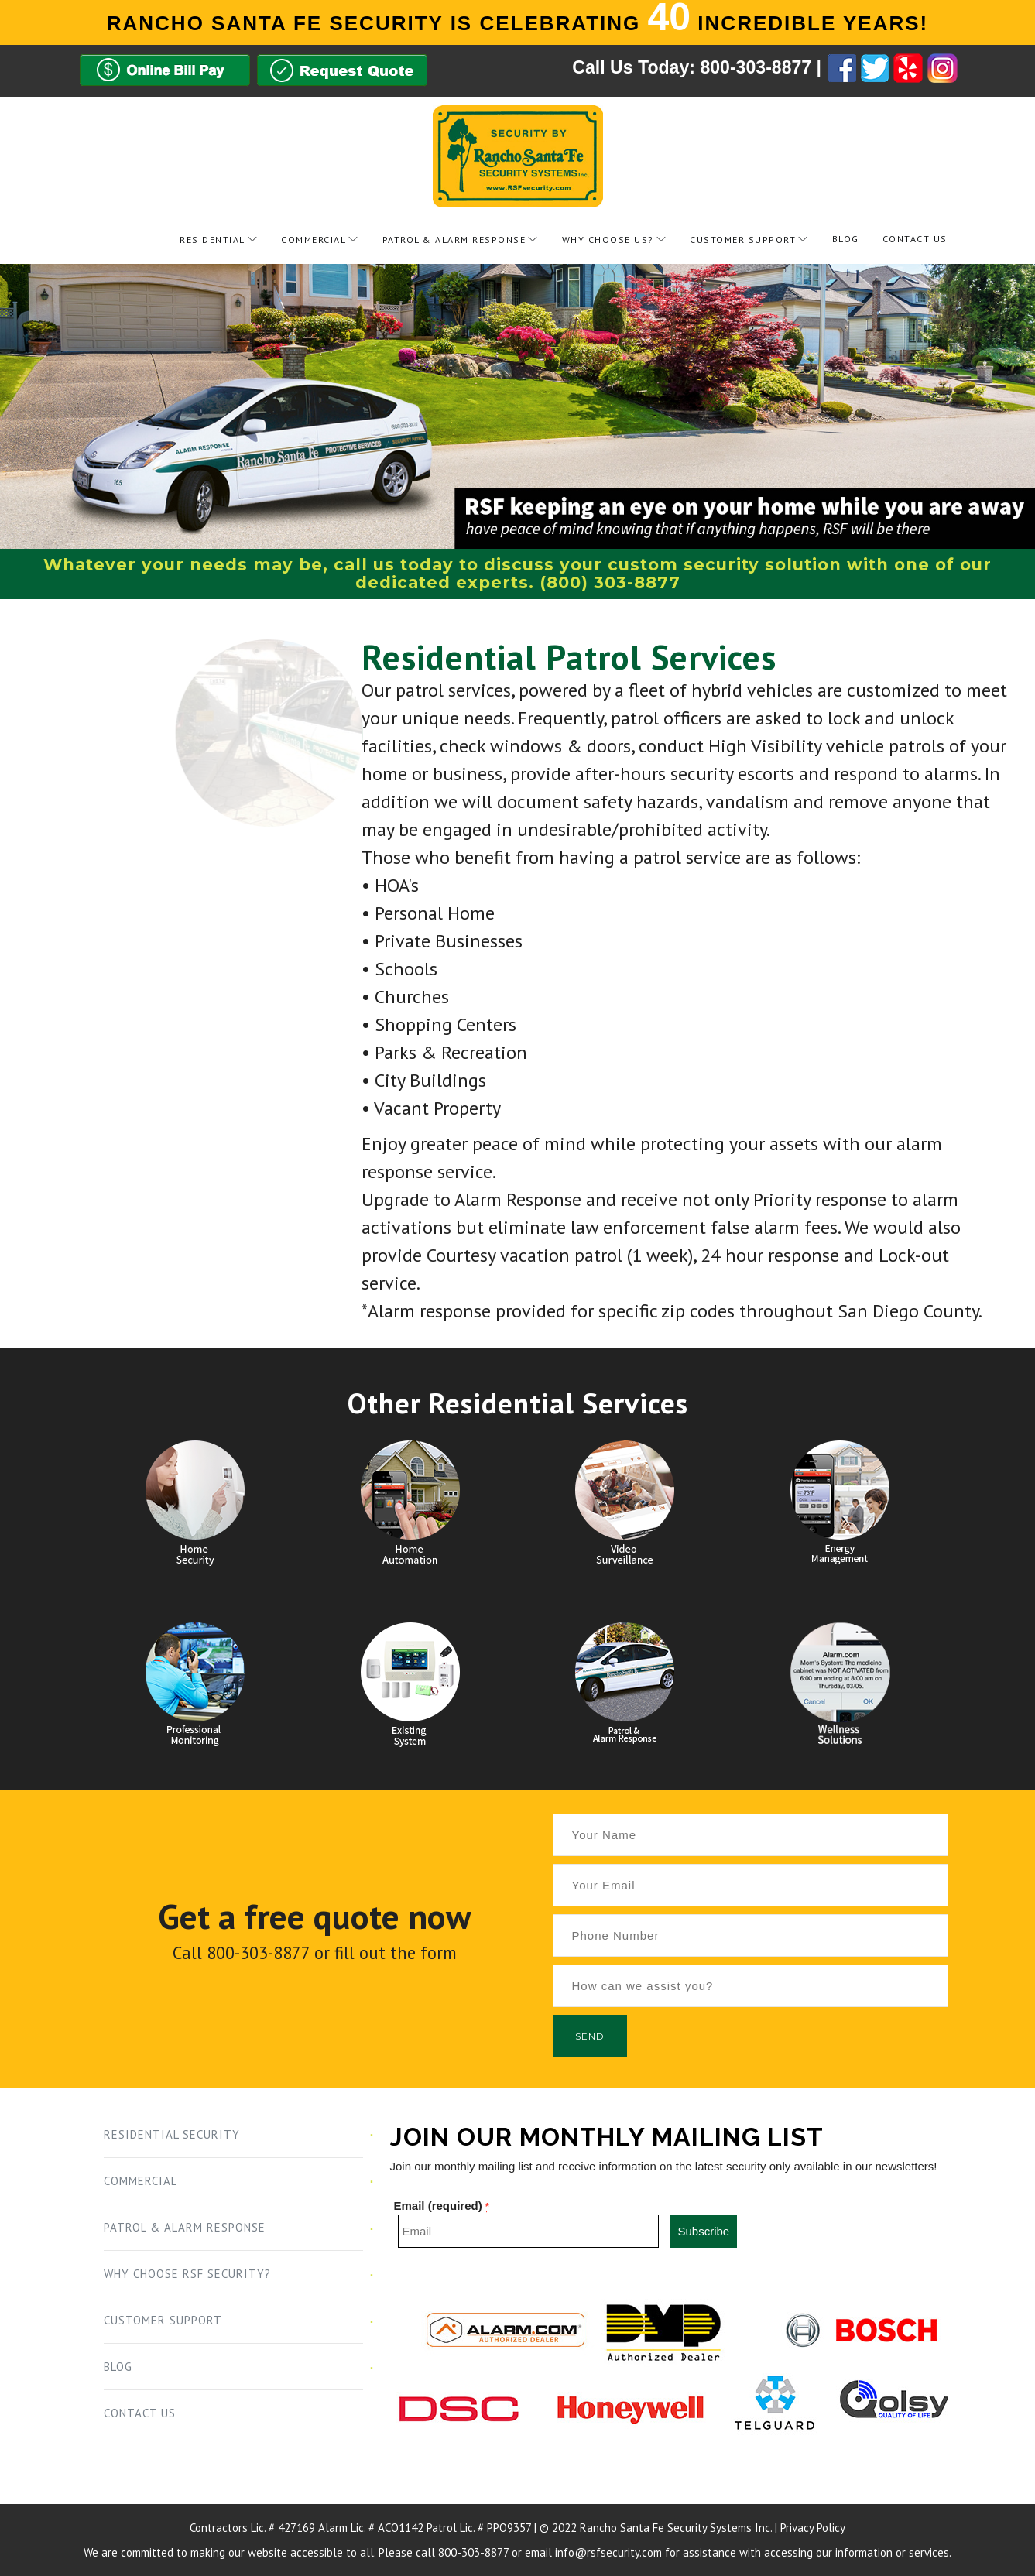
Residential (212, 239)
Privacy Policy (812, 2527)
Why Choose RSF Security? (187, 2273)
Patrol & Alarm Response (454, 239)
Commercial (313, 239)
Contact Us (915, 239)
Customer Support (743, 239)
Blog (845, 239)
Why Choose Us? (608, 239)
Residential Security (172, 2134)
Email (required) (442, 2205)
